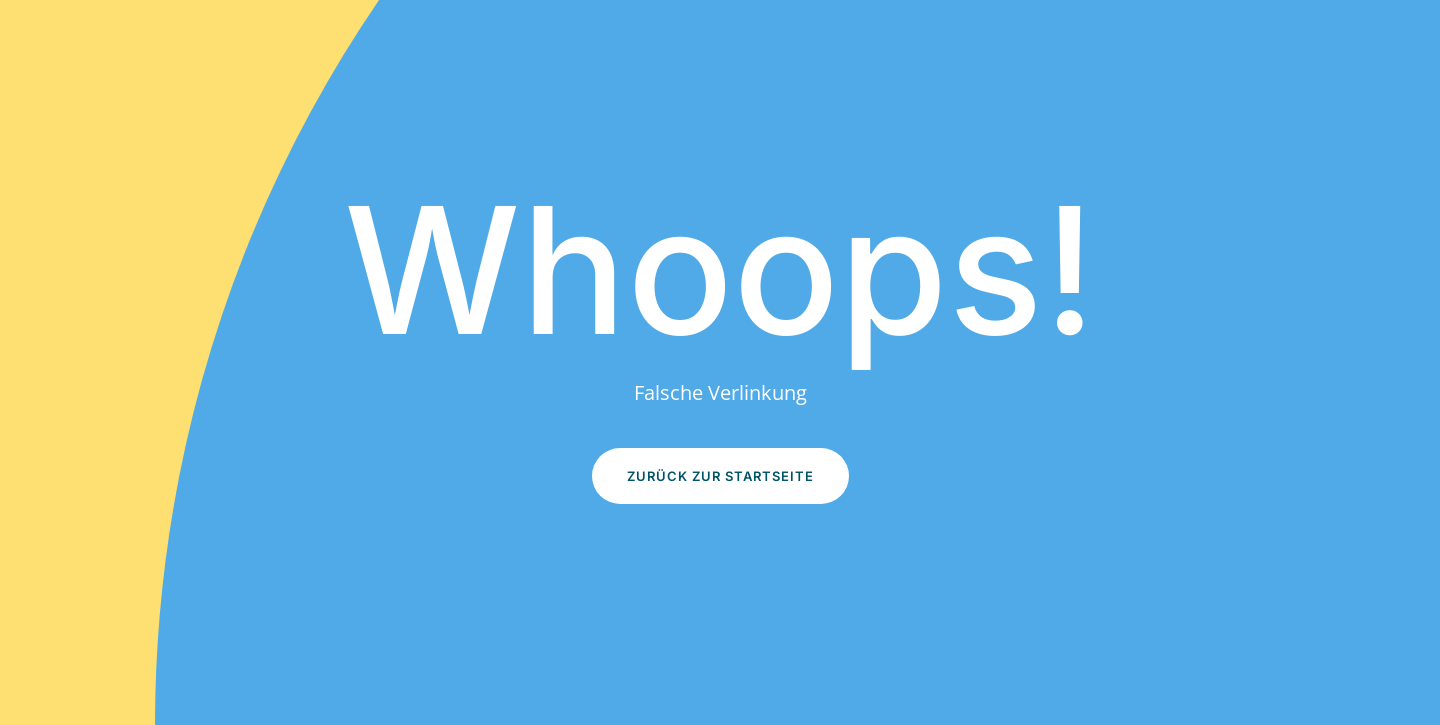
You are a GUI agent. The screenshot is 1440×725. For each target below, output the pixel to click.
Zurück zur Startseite (720, 476)
